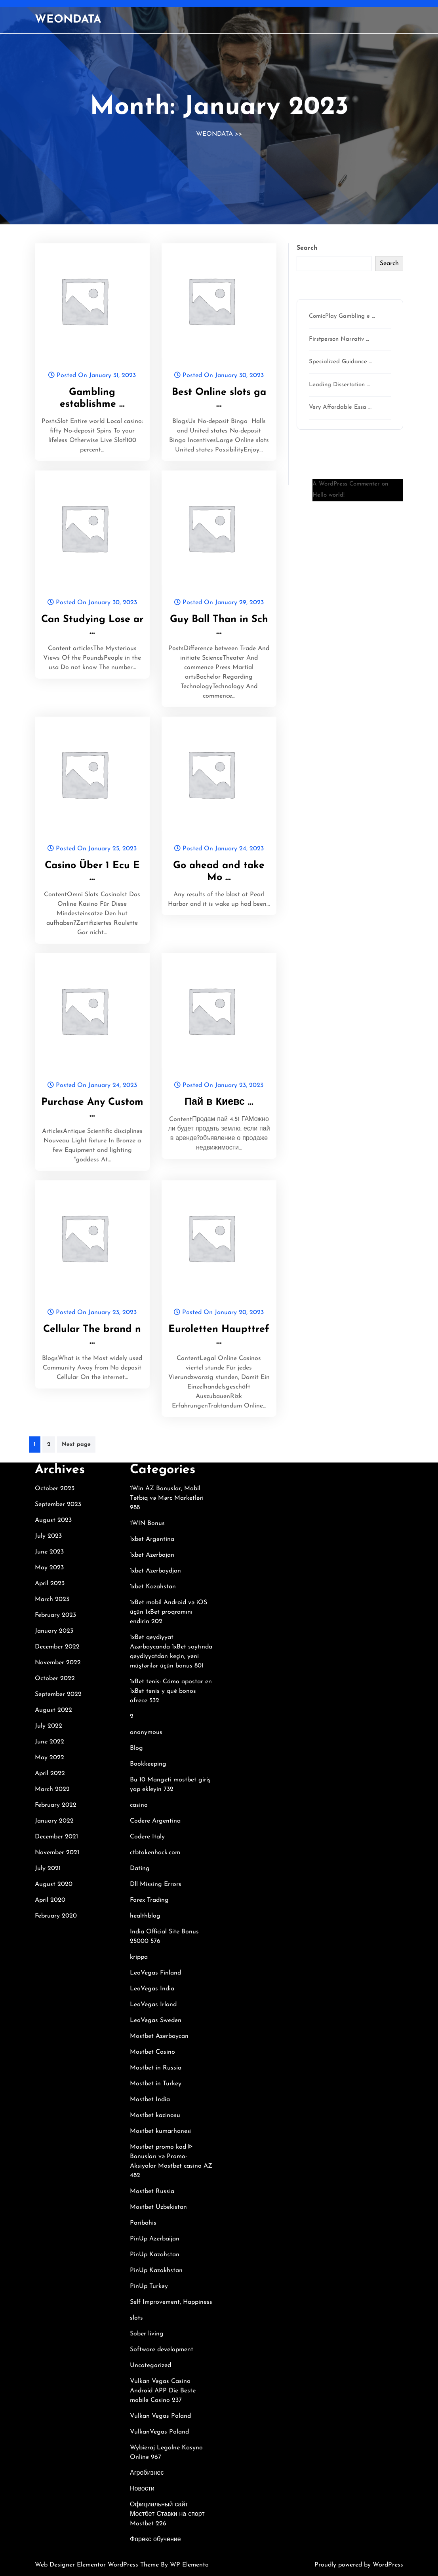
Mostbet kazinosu (155, 2115)
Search (307, 248)
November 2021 (57, 1852)
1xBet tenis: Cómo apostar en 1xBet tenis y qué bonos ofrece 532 (171, 1691)
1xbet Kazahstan (153, 1587)
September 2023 (58, 1504)
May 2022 (49, 1758)
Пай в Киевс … (219, 1102)
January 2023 (54, 1631)
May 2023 (49, 1568)
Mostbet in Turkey (155, 2084)
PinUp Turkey (149, 2286)
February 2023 (55, 1615)
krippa (139, 1957)
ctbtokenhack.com (155, 1852)
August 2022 (53, 1710)
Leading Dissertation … (339, 385)
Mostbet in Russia (155, 2068)
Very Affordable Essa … (340, 407)
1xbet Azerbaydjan (155, 1571)
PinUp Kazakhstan (156, 2270)
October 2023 (54, 1488)
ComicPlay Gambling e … (342, 316)
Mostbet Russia (152, 2191)
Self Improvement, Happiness (171, 2302)
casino (139, 1805)
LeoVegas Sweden (155, 2020)
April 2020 (50, 1900)
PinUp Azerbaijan (154, 2239)
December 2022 (57, 1647)
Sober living (147, 2334)
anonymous (146, 1732)
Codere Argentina (155, 1821)
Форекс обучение (155, 2539)
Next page (76, 1444)
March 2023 (52, 1599)
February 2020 (56, 1916)
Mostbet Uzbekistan (158, 2207)
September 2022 (58, 1694)
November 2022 (58, 1663)
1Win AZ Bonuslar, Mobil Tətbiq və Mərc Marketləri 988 (167, 1498)
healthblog (145, 1916)
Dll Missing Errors (155, 1884)
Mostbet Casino (152, 2052)
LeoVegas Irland (153, 2004)
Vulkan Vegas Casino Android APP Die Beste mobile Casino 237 (163, 2390)
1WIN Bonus (147, 1523)
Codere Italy (147, 1837)
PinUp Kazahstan (154, 2255)
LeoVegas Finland (155, 1973)
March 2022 (52, 1789)
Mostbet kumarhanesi (161, 2131)
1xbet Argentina (152, 1539)
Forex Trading (149, 1900)
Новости (142, 2489)
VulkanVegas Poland (159, 2432)
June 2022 (49, 1742)
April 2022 (50, 1773)
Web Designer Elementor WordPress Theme (98, 2565)
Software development (161, 2349)
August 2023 (53, 1520)
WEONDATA (68, 19)
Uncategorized (150, 2365)
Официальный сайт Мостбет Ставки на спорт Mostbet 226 (167, 2514)
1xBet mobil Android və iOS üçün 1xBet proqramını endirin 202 (168, 1612)
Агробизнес (147, 2473)
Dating (140, 1868)
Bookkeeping (148, 1764)
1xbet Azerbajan (152, 1555)
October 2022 (55, 1678)
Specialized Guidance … (340, 362)
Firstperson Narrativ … (339, 339)
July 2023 (48, 1536)
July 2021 (48, 1868)
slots (136, 2318)
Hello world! (328, 495)
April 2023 (50, 1583)
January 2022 (54, 1821)
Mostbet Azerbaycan (159, 2036)
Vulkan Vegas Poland (160, 2416)
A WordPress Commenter (346, 484)
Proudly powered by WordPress (358, 2565)
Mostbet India (150, 2099)
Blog (136, 1748)
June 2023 (49, 1552)
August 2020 (53, 1884)
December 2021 (56, 1837)
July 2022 (48, 1726)
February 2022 (55, 1805)
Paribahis (143, 2223)
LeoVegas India (152, 1989)
